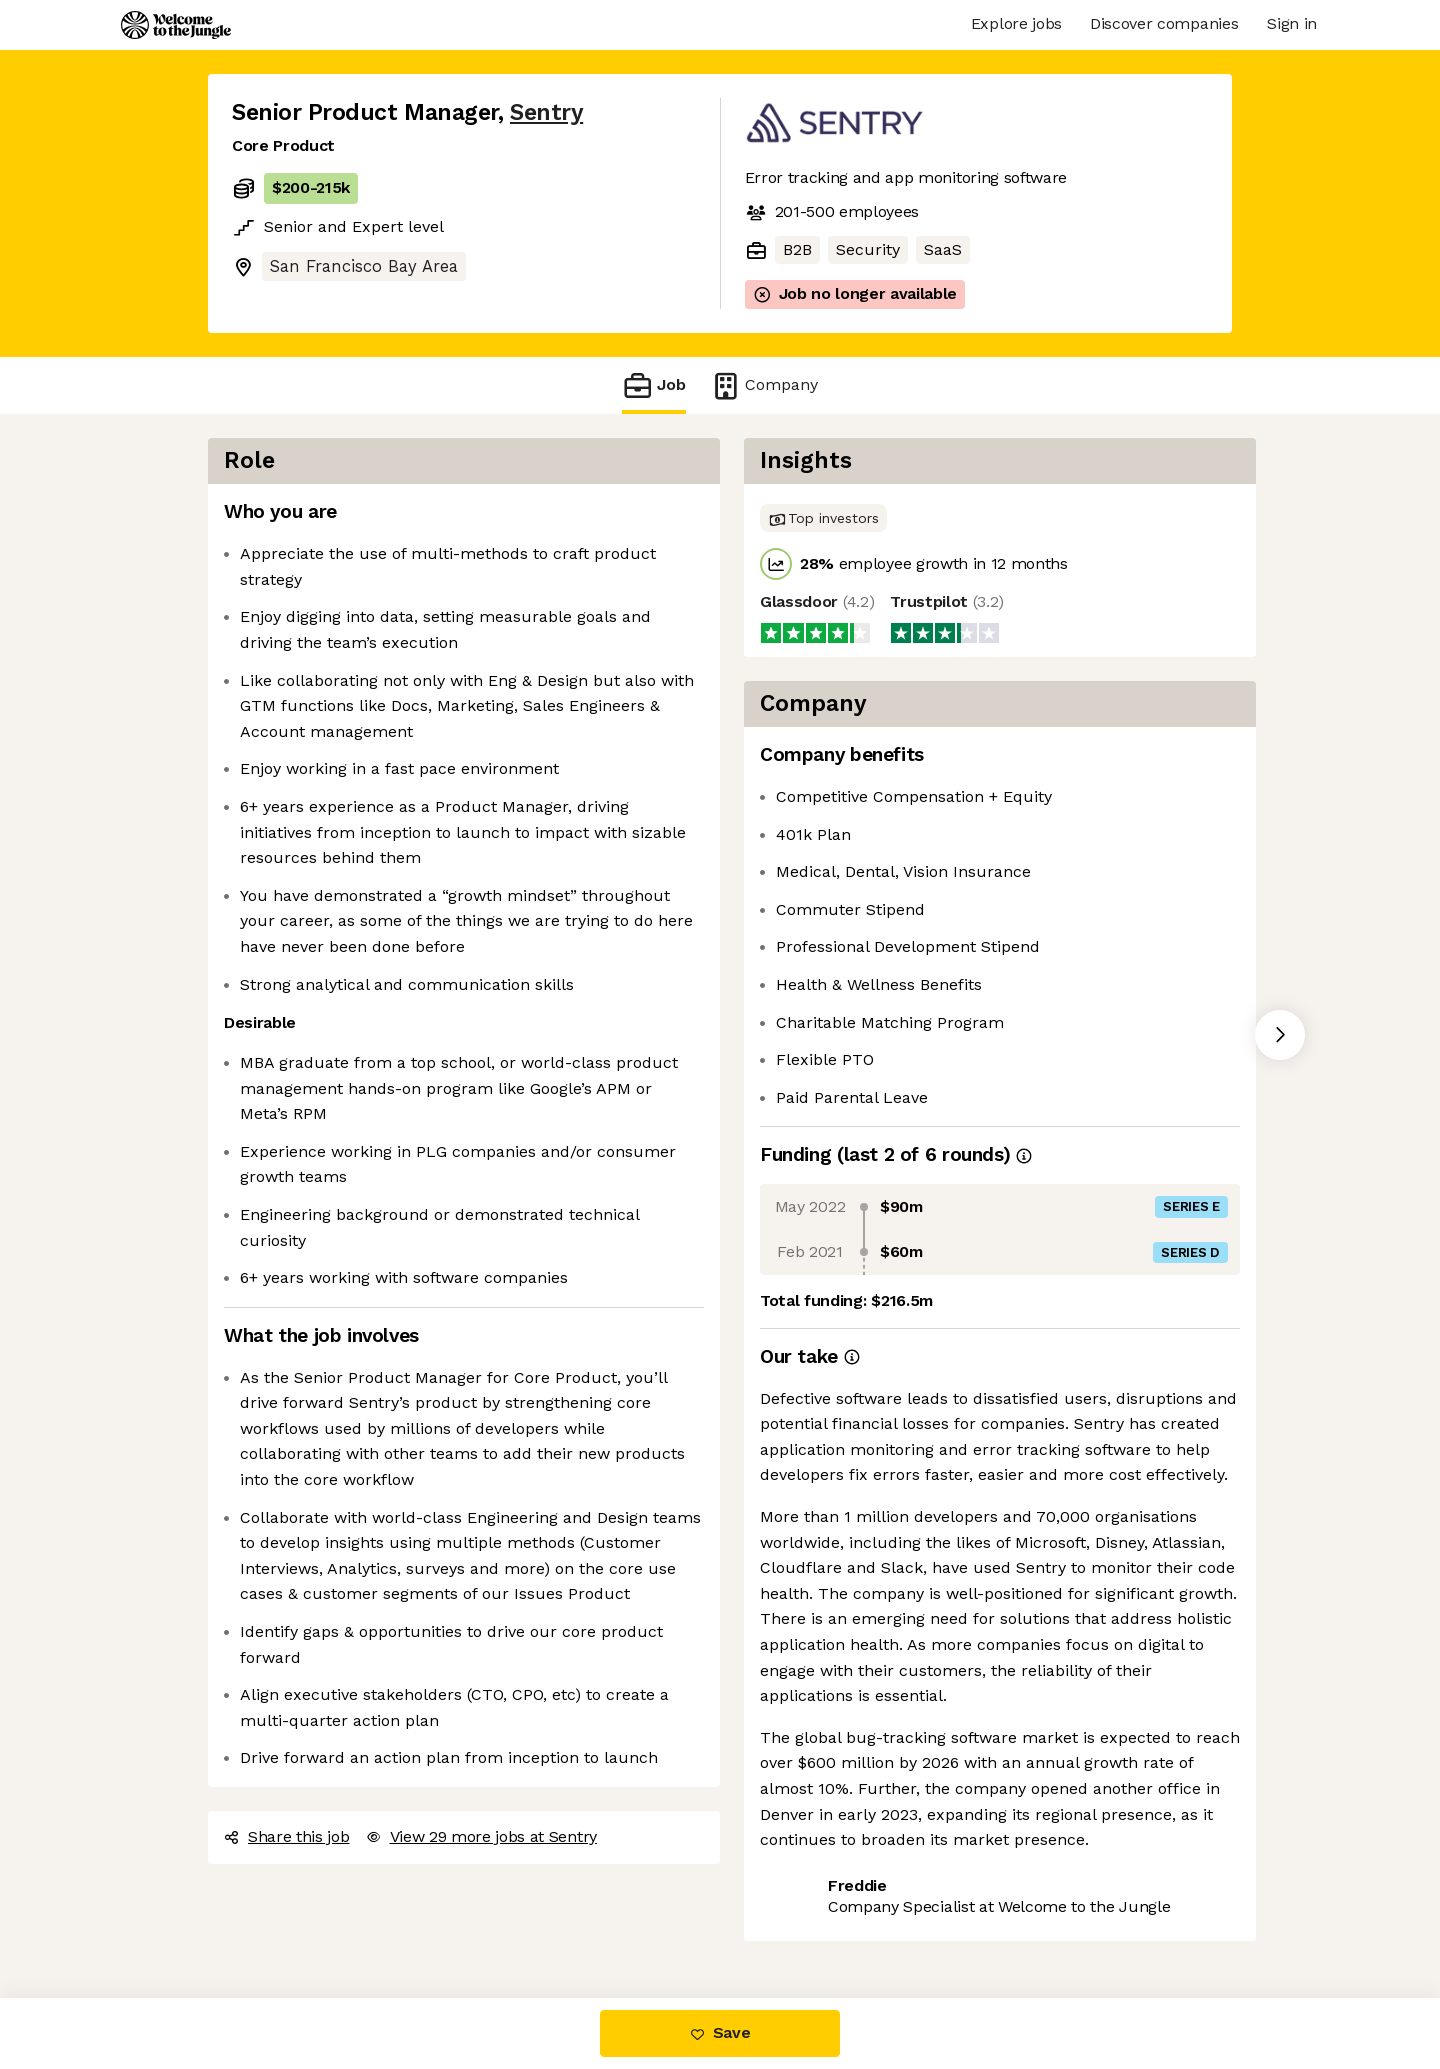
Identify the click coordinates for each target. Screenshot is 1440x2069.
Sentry (546, 112)
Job (654, 385)
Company (764, 385)
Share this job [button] (287, 1836)
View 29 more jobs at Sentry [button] (481, 1836)
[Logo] (176, 25)
